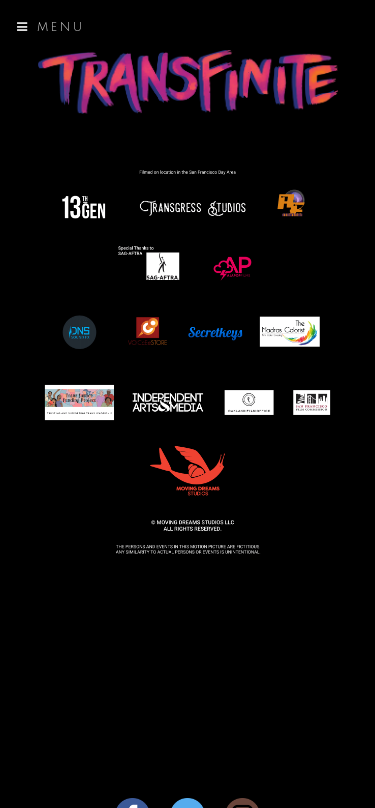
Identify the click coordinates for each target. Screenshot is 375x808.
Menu (51, 27)
